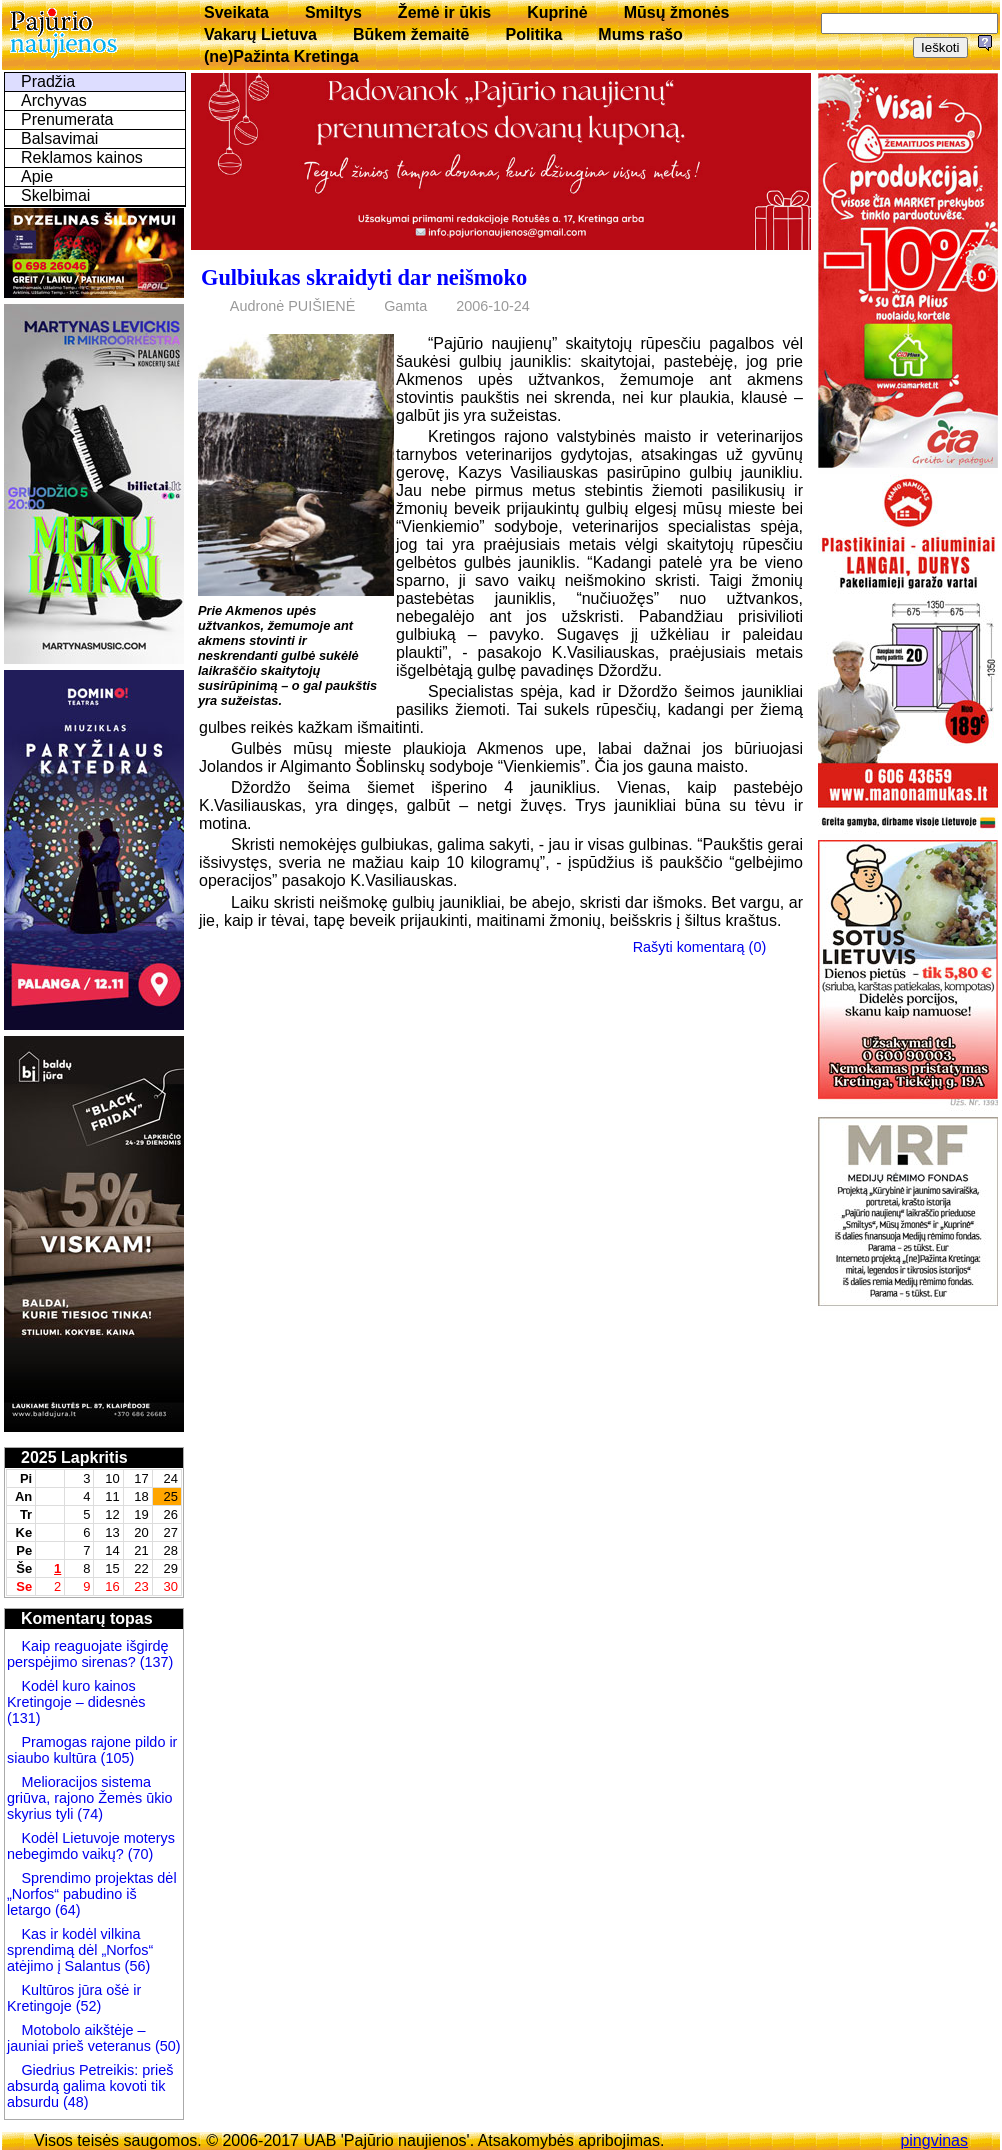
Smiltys (333, 12)
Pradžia (48, 81)
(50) (166, 2046)
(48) (76, 2102)
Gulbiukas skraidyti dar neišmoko (364, 277)
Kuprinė (557, 12)
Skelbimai (55, 195)
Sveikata (236, 12)
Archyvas (54, 100)
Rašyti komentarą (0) (700, 947)
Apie (37, 176)
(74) (88, 1814)
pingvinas (934, 2140)
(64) (66, 1910)
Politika (533, 34)
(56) (136, 1966)
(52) (87, 2006)
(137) (155, 1662)
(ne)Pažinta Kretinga (281, 56)
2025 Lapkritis (74, 1457)
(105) (116, 1758)
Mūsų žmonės (677, 12)
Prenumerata (67, 119)
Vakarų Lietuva (260, 34)
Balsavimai (59, 138)
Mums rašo (640, 34)
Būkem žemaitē (411, 34)
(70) (139, 1854)
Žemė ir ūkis (444, 12)
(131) (24, 1718)
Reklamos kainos (82, 157)
